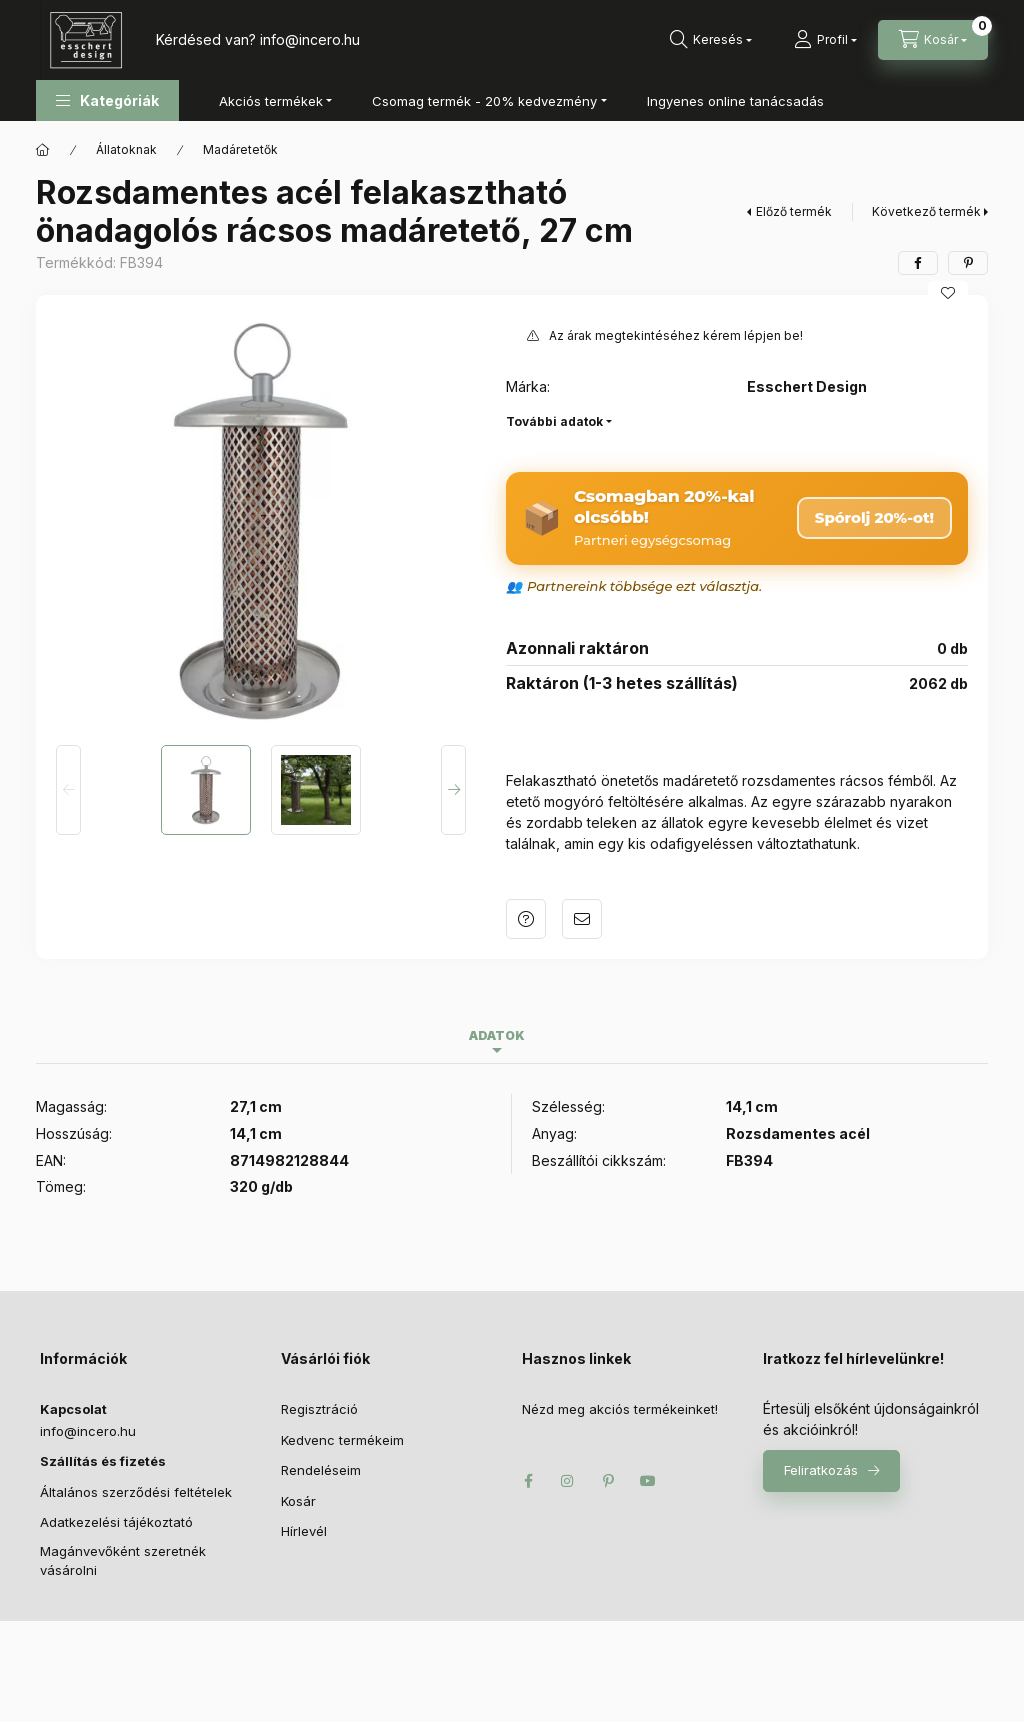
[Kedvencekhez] (948, 293)
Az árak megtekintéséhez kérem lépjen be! (676, 335)
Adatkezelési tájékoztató (116, 1522)
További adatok (554, 421)
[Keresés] (711, 40)
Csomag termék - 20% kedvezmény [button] (484, 101)
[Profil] (825, 40)
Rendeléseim (321, 1470)
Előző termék (794, 211)
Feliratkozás (821, 1470)
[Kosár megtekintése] (933, 40)
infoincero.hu (310, 39)
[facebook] (918, 263)
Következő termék (926, 211)
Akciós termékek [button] (271, 101)
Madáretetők (240, 149)
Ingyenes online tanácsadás (735, 101)
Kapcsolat (73, 1409)
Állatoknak (126, 149)
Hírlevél (304, 1531)
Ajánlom (582, 919)
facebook (528, 1481)
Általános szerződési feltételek (136, 1492)
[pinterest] (968, 263)
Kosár (298, 1501)
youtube (648, 1481)
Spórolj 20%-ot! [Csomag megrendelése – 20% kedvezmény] (874, 517)
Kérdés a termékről (526, 919)
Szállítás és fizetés (103, 1461)
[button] (107, 100)
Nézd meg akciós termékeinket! (620, 1409)
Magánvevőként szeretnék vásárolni (123, 1561)
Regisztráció (319, 1409)
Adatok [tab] (497, 1035)
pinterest (608, 1481)
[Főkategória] (43, 150)
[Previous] (68, 790)
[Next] (453, 790)
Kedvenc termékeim (342, 1440)
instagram (568, 1481)
